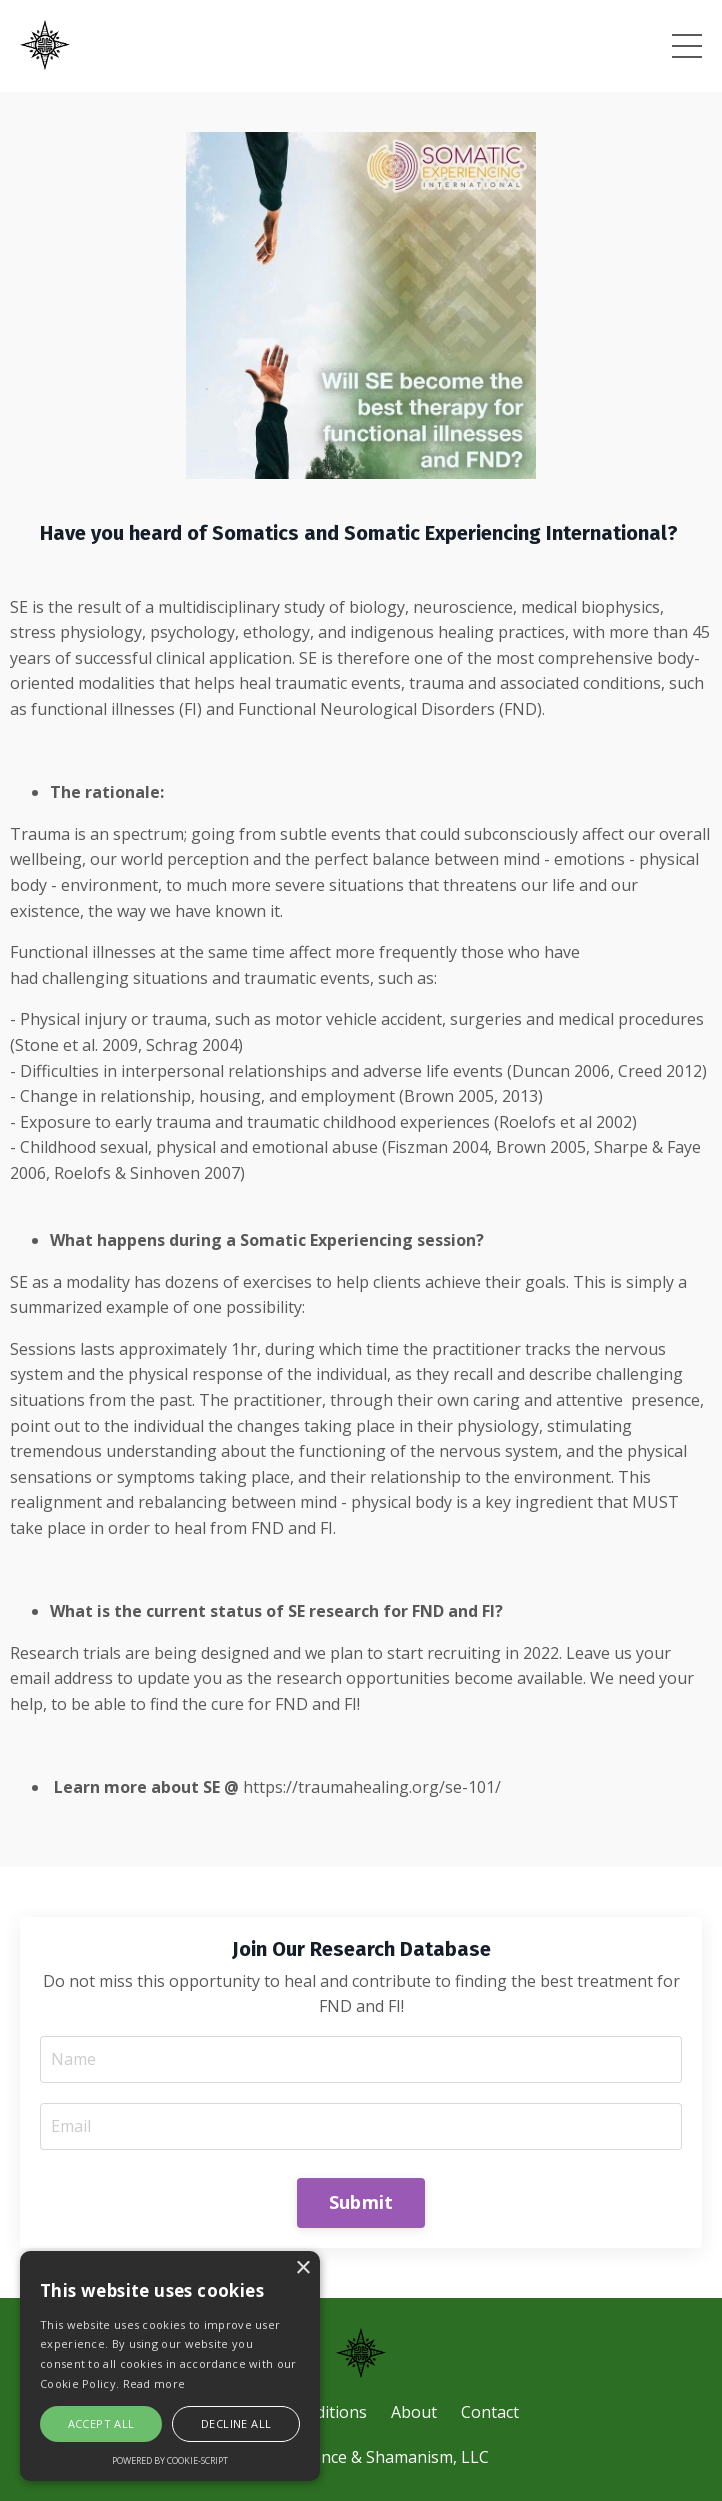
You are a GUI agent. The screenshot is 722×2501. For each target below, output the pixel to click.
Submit (361, 2202)
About (414, 2412)
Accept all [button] (101, 2423)
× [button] (302, 2268)
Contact (490, 2412)
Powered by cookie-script (170, 2460)
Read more (154, 2383)
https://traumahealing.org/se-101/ (372, 1787)
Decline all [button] (236, 2423)
